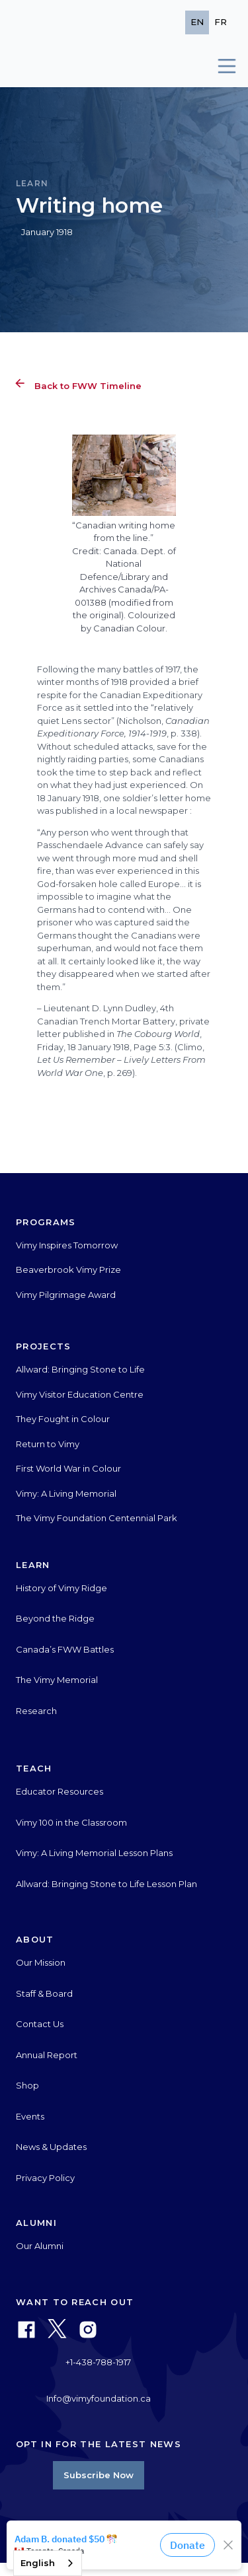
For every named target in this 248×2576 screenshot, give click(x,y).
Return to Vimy (47, 1444)
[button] (220, 66)
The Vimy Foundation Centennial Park (96, 1518)
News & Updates (51, 2146)
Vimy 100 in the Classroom (71, 1822)
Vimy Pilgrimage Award (66, 1294)
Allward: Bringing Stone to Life (80, 1369)
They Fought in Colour (63, 1418)
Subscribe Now (98, 2475)
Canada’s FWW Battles (65, 1649)
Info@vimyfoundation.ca (98, 2398)
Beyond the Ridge (55, 1618)
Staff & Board (44, 1993)
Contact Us (39, 2024)
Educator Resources (59, 1791)
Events (30, 2116)
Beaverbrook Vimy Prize (68, 1269)
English (38, 2563)
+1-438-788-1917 (98, 2362)
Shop (27, 2085)
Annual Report (46, 2055)
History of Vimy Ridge (61, 1588)
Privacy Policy (45, 2177)
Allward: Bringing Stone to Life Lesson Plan (106, 1883)
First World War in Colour (68, 1468)
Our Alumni (39, 2245)
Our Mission (40, 1962)
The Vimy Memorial (57, 1679)
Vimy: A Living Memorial (66, 1493)
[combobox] (47, 2563)
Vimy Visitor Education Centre (80, 1394)
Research (36, 1710)
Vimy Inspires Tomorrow (67, 1245)
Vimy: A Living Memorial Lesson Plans (94, 1852)
